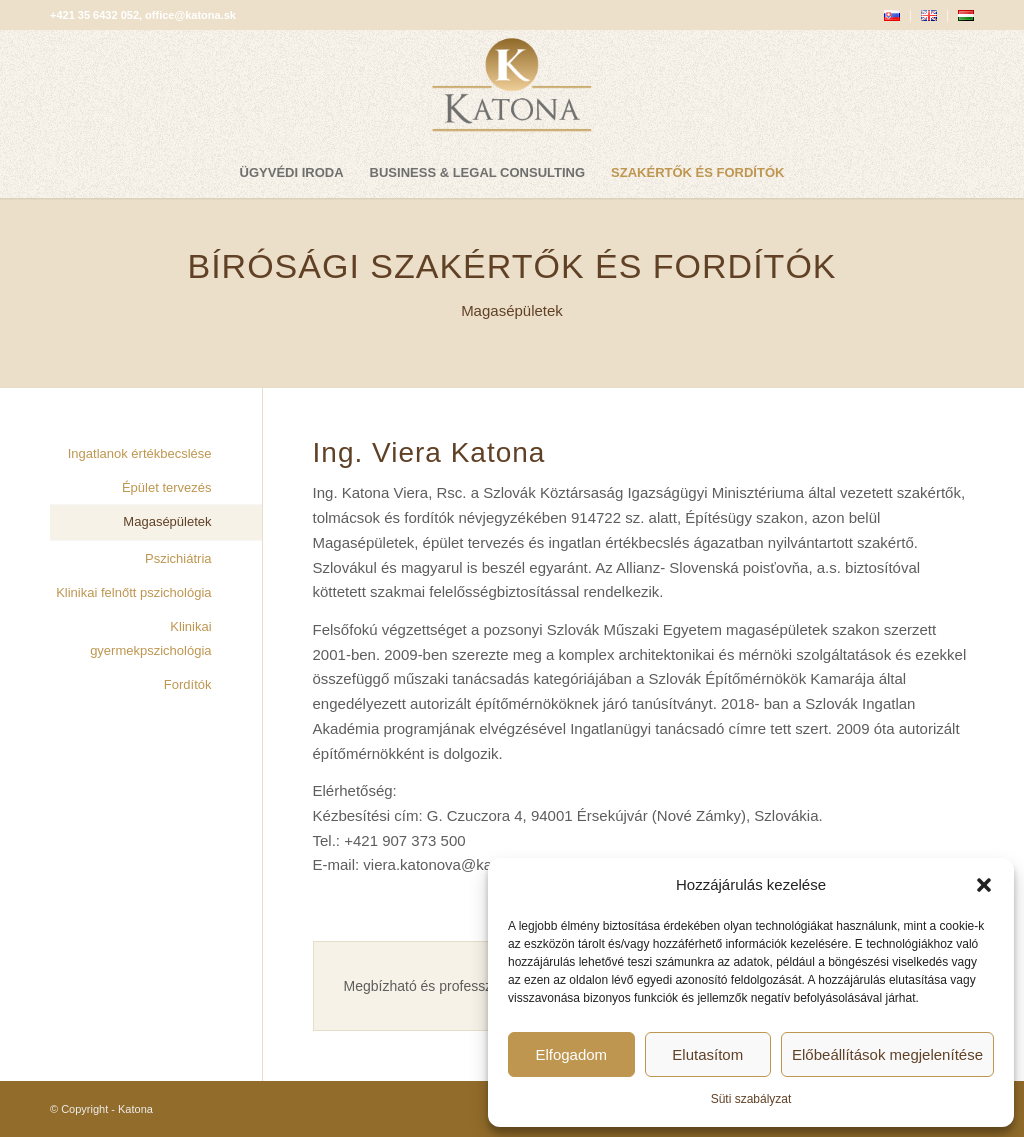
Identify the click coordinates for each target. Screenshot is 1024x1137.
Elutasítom (707, 1054)
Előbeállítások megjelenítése (887, 1054)
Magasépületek (167, 521)
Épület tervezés (167, 487)
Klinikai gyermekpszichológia (150, 639)
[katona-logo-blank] (511, 89)
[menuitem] (892, 16)
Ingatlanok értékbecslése (140, 453)
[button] (984, 885)
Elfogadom (571, 1054)
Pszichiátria (178, 558)
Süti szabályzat (751, 1099)
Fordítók (188, 684)
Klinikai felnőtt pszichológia (133, 592)
